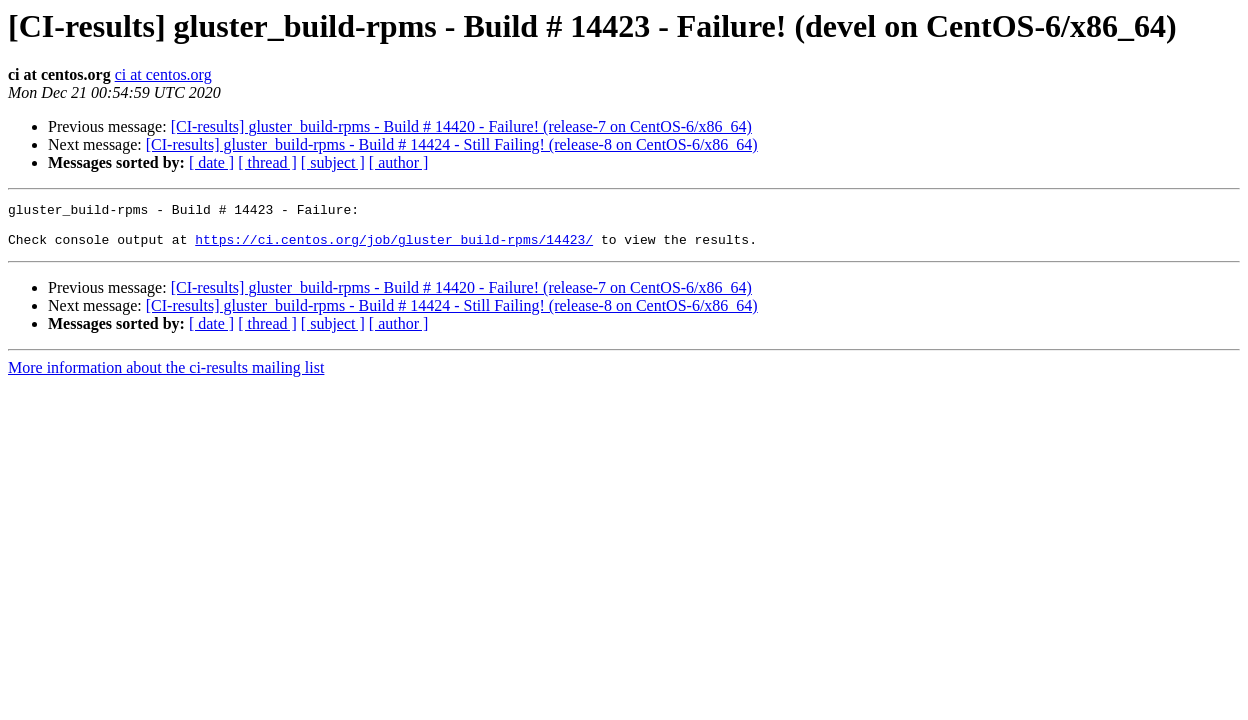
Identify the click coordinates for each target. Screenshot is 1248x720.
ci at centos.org (163, 74)
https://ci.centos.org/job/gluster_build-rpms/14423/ (394, 248)
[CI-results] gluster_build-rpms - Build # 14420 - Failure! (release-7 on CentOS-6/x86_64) (461, 126)
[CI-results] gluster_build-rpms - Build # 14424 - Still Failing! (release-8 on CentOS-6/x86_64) (452, 144)
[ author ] (399, 162)
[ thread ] (267, 162)
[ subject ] (333, 162)
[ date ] (211, 162)
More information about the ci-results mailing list (166, 376)
